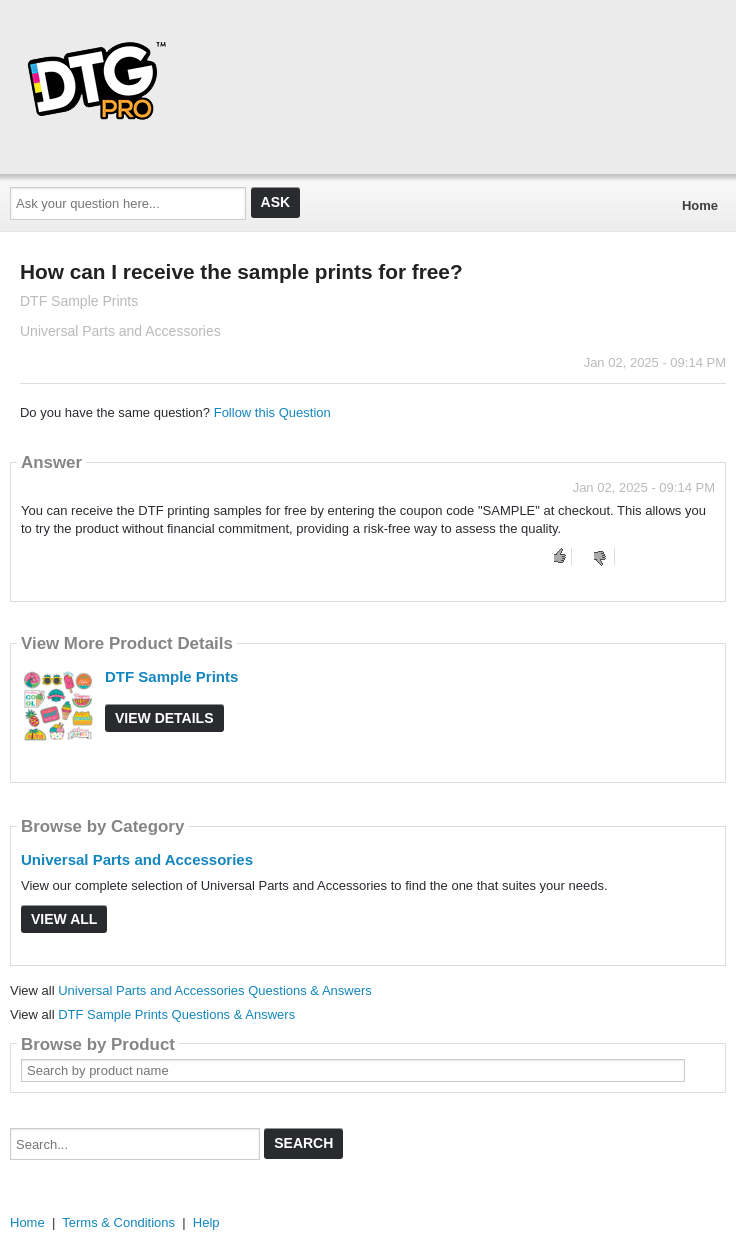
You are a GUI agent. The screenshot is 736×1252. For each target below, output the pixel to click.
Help (206, 1222)
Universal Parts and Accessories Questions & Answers (215, 990)
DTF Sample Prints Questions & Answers (176, 1014)
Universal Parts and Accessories (137, 859)
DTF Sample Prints (171, 676)
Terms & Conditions (118, 1222)
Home (700, 205)
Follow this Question (272, 412)
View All (64, 919)
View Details (164, 718)
